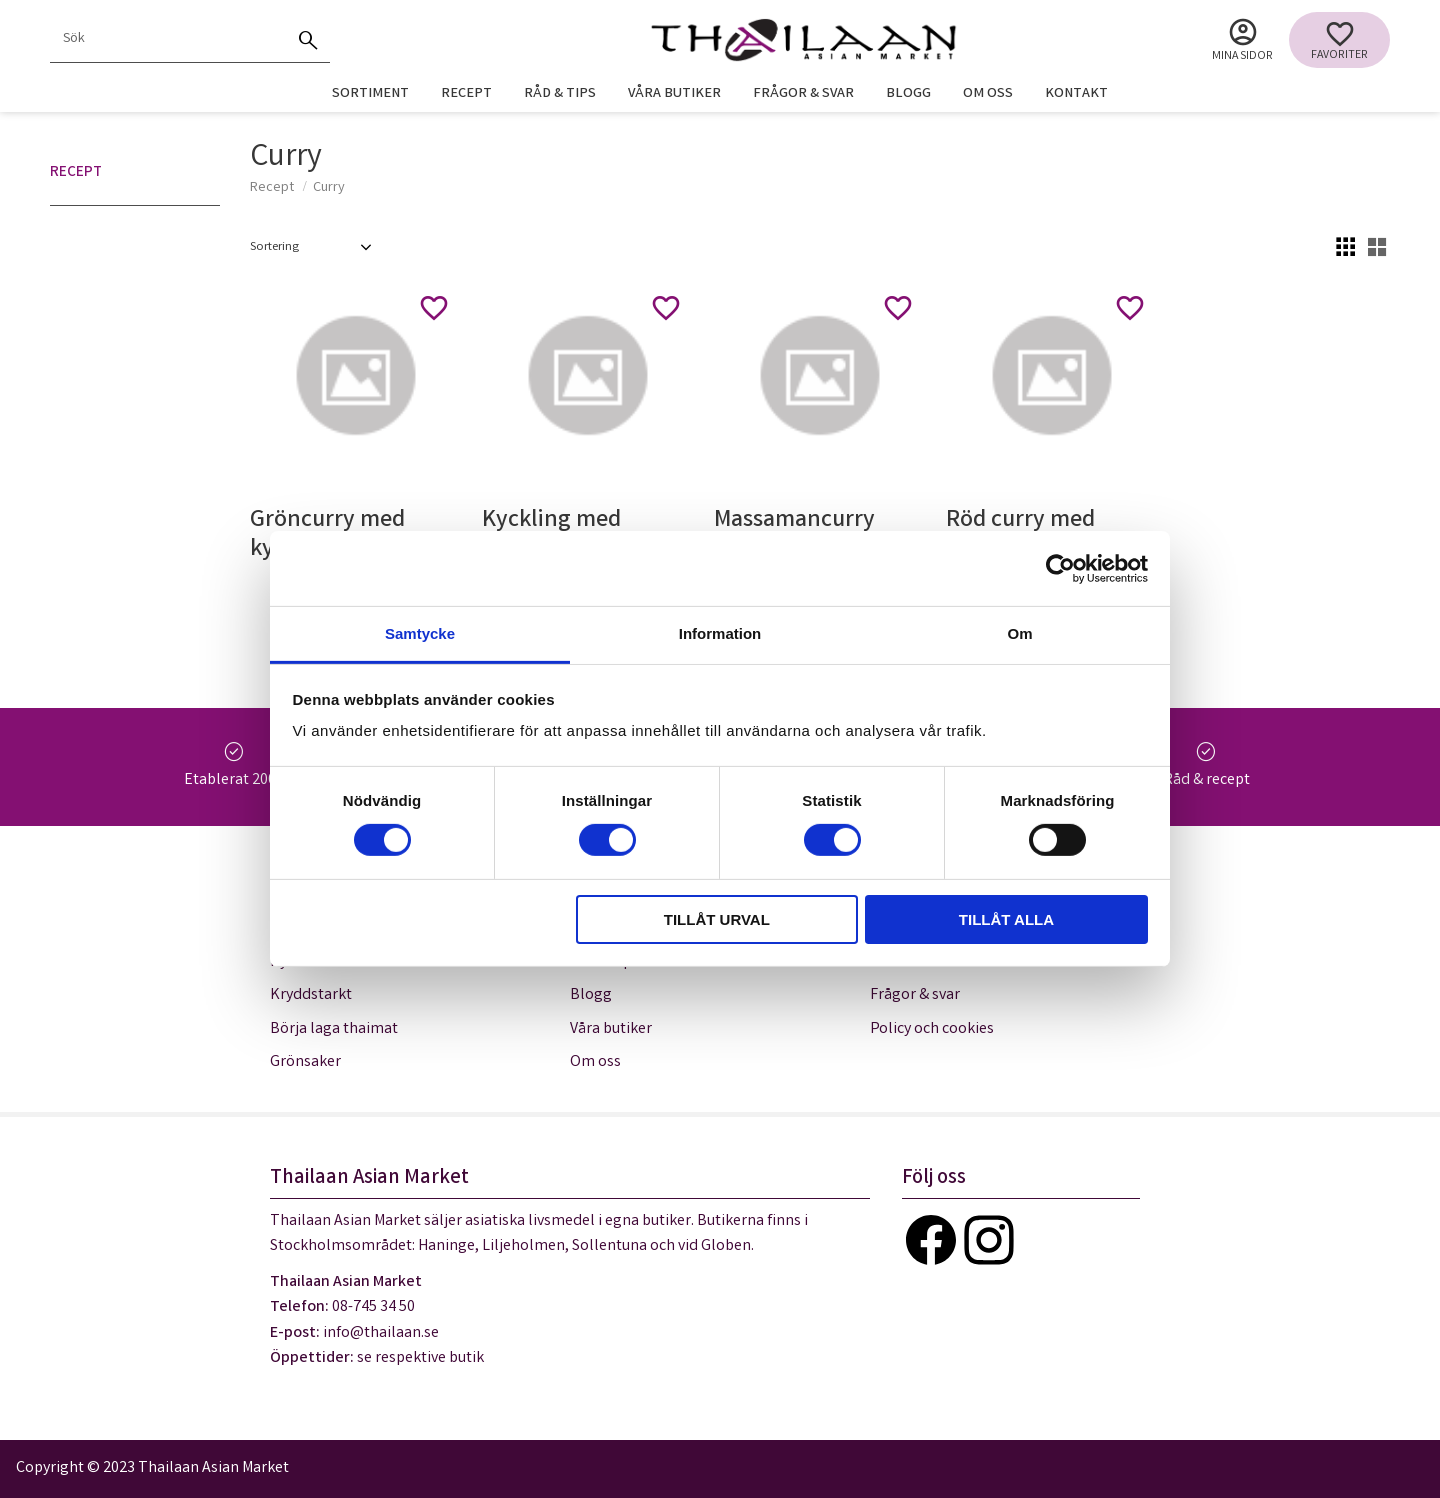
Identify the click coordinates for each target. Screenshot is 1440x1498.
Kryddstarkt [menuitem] (311, 995)
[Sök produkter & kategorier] (168, 40)
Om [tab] (1019, 633)
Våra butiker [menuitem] (674, 94)
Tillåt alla (1006, 919)
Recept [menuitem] (466, 94)
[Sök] (308, 40)
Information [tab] (720, 633)
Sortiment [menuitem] (370, 94)
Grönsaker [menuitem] (305, 1062)
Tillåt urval (717, 919)
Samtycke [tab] (420, 633)
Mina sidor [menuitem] (1242, 56)
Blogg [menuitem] (908, 94)
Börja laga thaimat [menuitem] (334, 1029)
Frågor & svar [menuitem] (803, 94)
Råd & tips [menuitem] (560, 94)
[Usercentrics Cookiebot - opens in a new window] (1060, 568)
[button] (1339, 40)
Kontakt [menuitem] (1076, 94)
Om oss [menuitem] (988, 94)
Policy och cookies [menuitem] (932, 1029)
